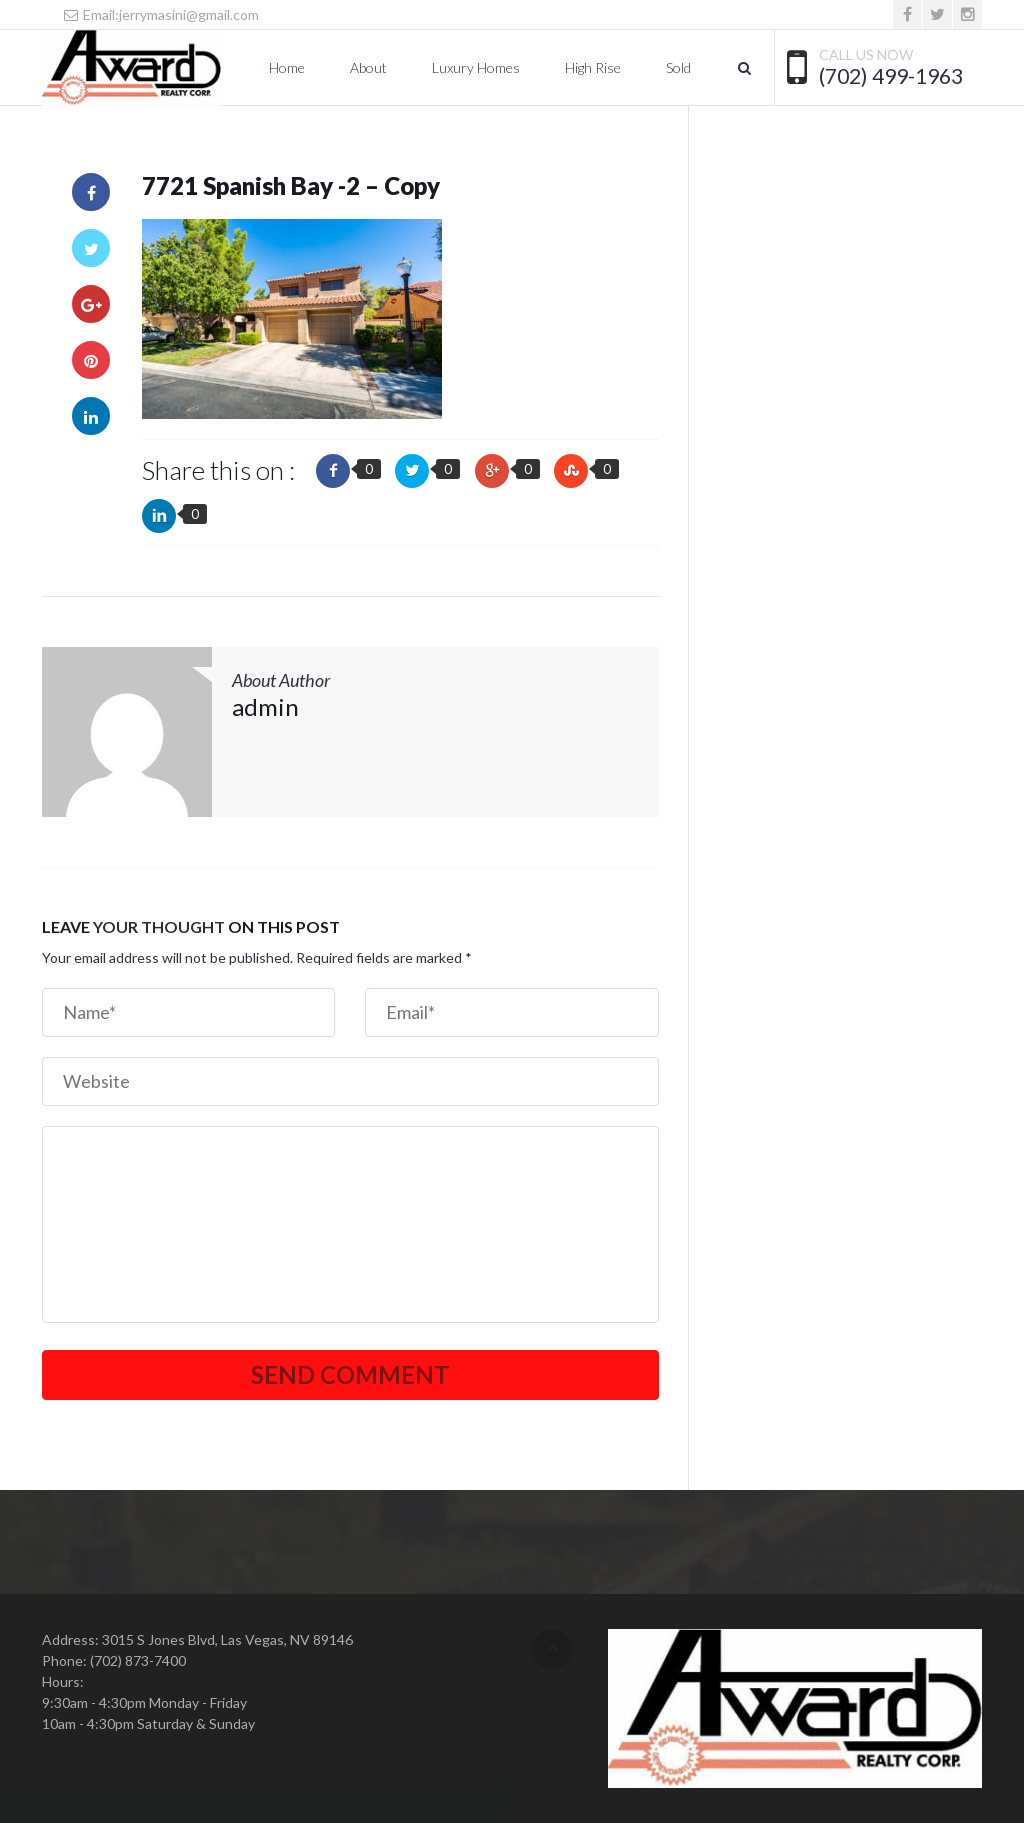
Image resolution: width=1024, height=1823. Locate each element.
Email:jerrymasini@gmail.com (160, 14)
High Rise (593, 67)
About (368, 67)
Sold (678, 67)
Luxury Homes (476, 67)
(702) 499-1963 (891, 76)
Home (287, 67)
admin (265, 706)
